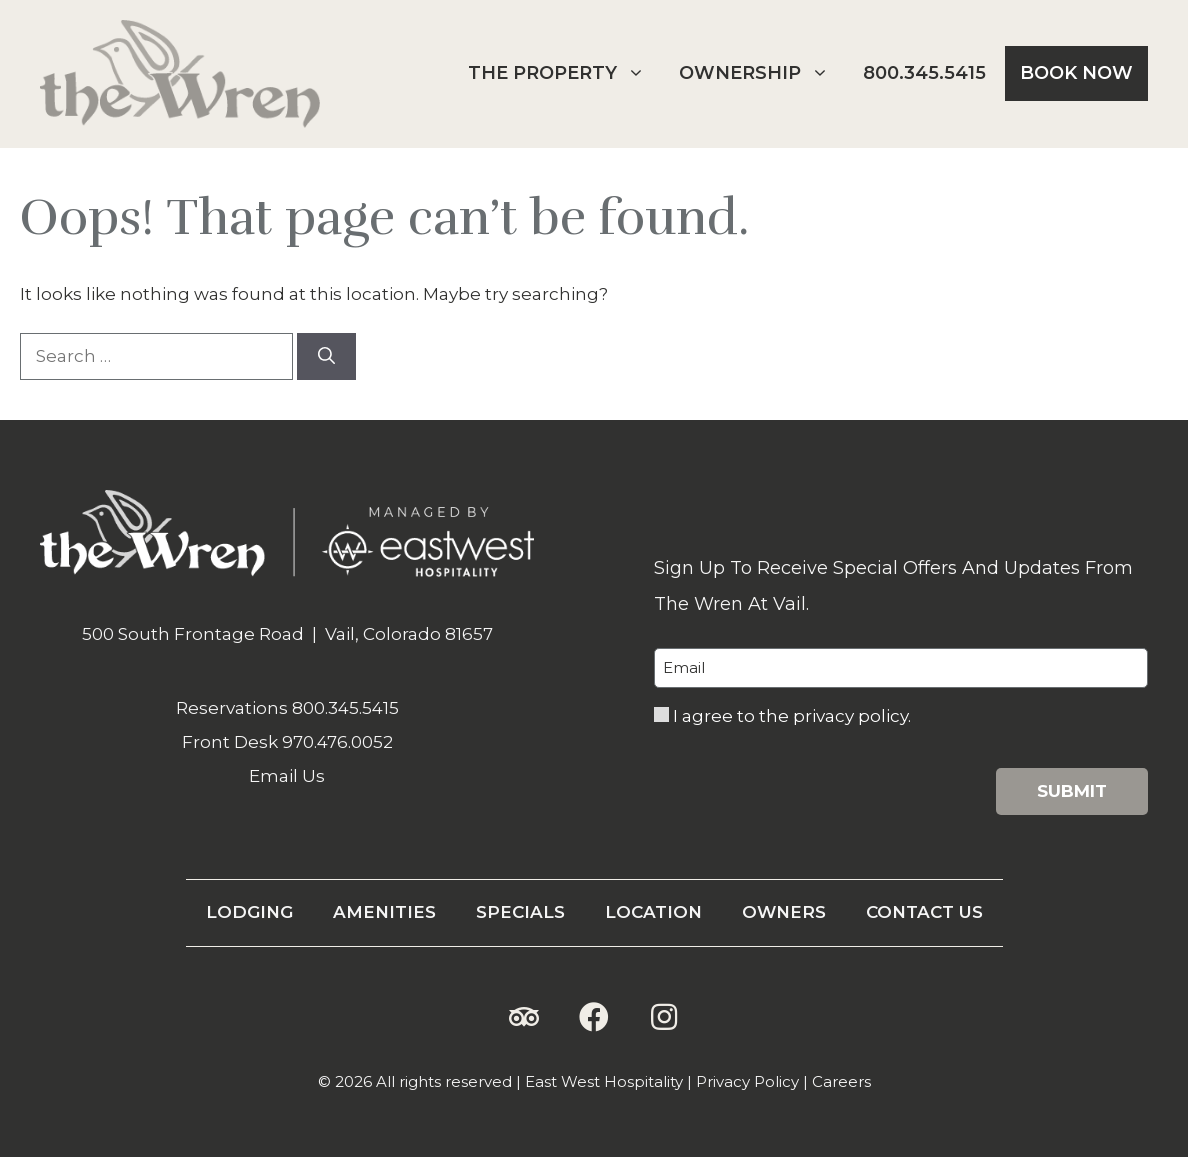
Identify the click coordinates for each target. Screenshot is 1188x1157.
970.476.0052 (337, 742)
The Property (564, 73)
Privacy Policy (747, 1081)
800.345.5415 (924, 73)
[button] (524, 1017)
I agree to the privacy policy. (792, 716)
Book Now (1076, 73)
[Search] (326, 357)
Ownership (761, 73)
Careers (841, 1081)
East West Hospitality (604, 1081)
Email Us (287, 776)
